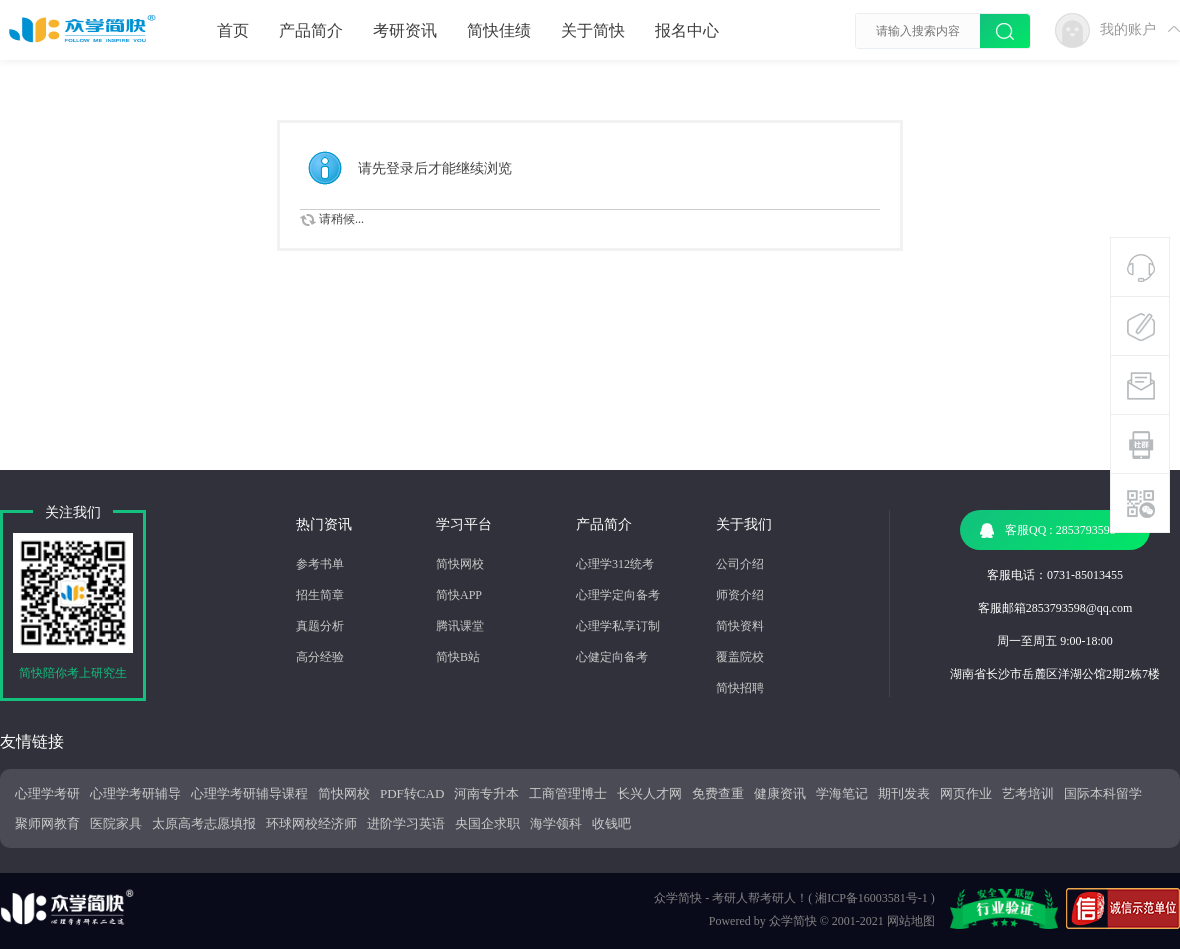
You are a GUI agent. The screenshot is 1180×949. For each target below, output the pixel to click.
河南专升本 (486, 793)
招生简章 (320, 595)
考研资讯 (405, 30)
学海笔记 (842, 793)
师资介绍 (740, 595)
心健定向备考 (612, 657)
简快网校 (460, 564)
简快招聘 (740, 688)
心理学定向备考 (618, 595)
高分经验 (320, 657)
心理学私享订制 (618, 626)
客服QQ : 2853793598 (1048, 530)
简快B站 (458, 657)
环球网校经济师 (311, 823)
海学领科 (556, 823)
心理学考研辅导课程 (249, 793)
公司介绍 (740, 564)
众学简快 (793, 921)
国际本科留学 (1103, 793)
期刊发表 (904, 793)
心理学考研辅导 (135, 793)
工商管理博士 (568, 793)
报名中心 (687, 30)
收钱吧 (611, 823)
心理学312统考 (615, 564)
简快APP (459, 595)
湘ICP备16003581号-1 (871, 898)
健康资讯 (780, 793)
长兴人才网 (649, 793)
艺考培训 (1028, 793)
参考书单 (320, 564)
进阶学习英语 (406, 823)
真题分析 (320, 626)
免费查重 (718, 793)
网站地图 (911, 921)
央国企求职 (487, 823)
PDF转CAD (412, 793)
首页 (233, 30)
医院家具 (116, 823)
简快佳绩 (499, 30)
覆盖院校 (740, 657)
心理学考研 (47, 793)
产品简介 (311, 30)
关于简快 (593, 30)
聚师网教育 (47, 823)
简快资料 (740, 626)
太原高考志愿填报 (204, 823)
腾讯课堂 (460, 626)
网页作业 (966, 793)
